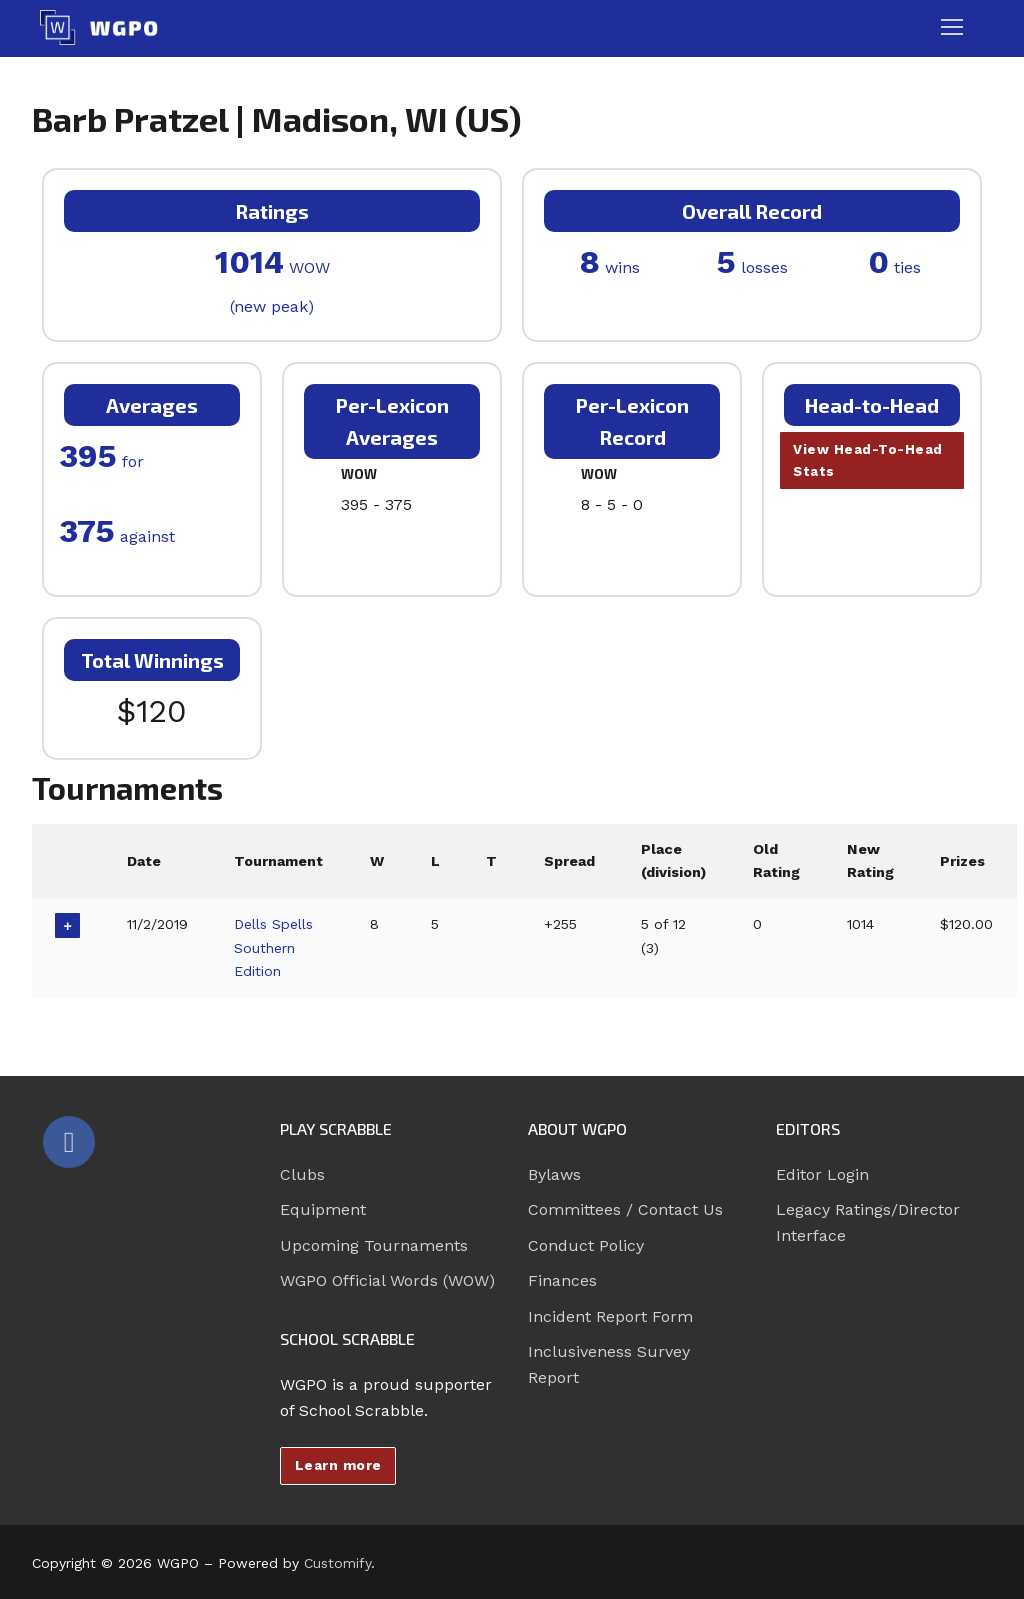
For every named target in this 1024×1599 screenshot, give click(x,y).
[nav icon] (952, 28)
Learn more (338, 1465)
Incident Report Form (610, 1316)
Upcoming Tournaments (374, 1245)
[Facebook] (69, 1142)
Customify (337, 1563)
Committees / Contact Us (625, 1209)
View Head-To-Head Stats (869, 461)
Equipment (323, 1209)
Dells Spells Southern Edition (275, 947)
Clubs (302, 1174)
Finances (562, 1280)
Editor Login (822, 1174)
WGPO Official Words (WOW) (387, 1280)
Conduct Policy (586, 1245)
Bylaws (554, 1174)
